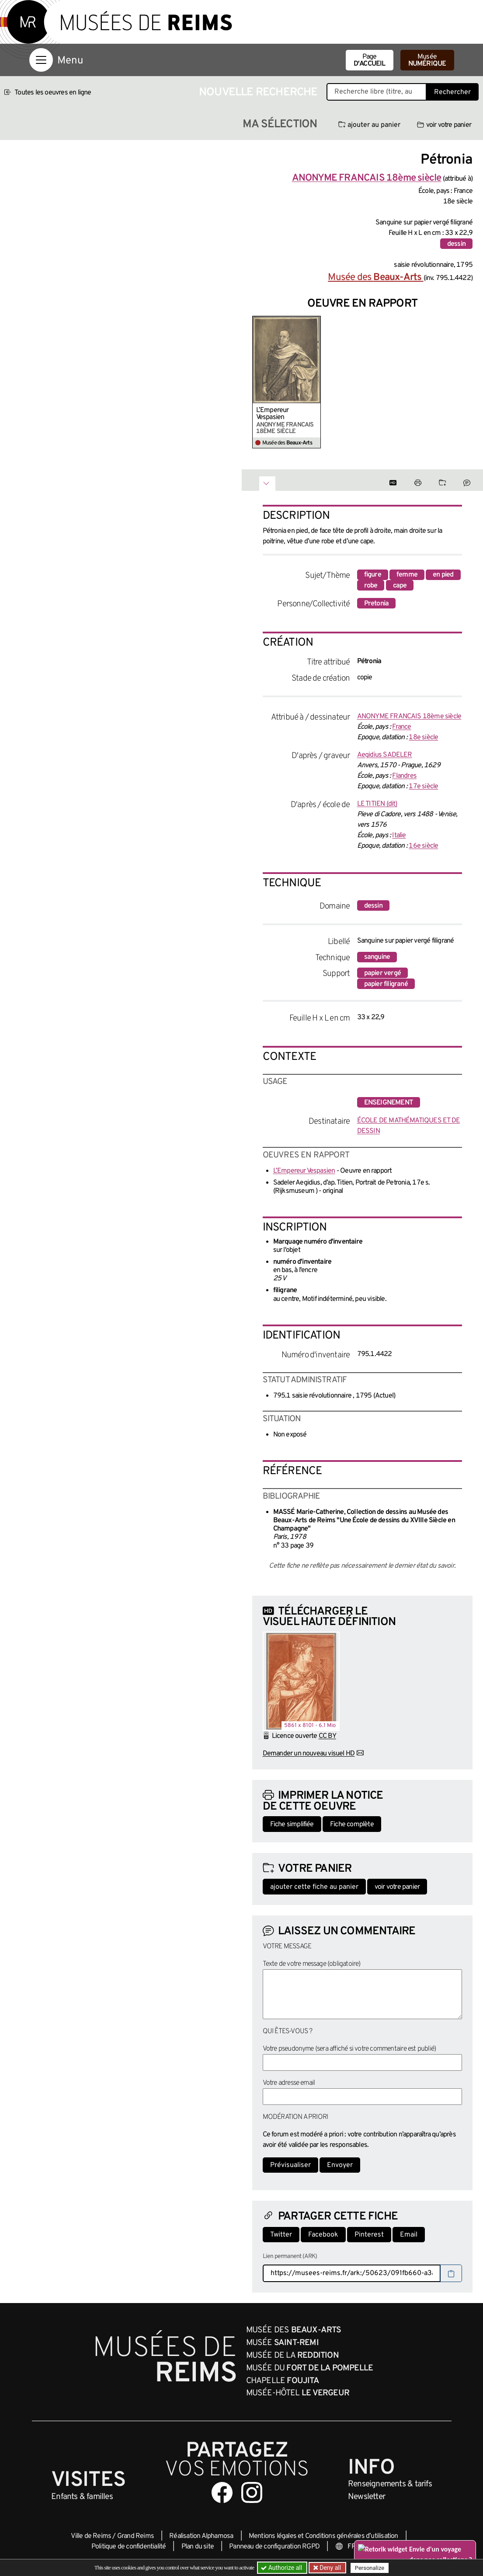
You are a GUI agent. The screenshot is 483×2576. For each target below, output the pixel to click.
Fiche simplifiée (292, 1824)
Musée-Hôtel (297, 2393)
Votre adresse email (289, 2083)
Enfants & (82, 2497)
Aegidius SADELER (384, 755)
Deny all (329, 2567)
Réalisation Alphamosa (201, 2536)
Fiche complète (352, 1824)
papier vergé (382, 973)
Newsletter (366, 2497)
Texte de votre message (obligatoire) (312, 1964)
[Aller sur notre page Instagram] (251, 2492)
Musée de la (292, 2355)
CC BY (327, 1736)
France (401, 727)
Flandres (404, 776)
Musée (427, 60)
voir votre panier (444, 125)
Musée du (309, 2368)
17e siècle (423, 786)
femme (406, 574)
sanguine (377, 957)
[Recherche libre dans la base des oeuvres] (377, 92)
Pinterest (369, 2234)
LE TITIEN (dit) (377, 804)
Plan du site (197, 2546)
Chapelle (282, 2381)
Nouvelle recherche (258, 92)
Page (370, 60)
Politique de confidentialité (128, 2546)
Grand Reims (135, 2536)
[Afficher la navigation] (41, 60)
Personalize (369, 2568)
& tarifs (390, 2484)
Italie (399, 835)
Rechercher (452, 92)
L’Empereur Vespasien (272, 414)
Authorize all (282, 2567)
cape (400, 585)
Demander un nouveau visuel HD (309, 1753)
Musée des (375, 277)
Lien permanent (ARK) (290, 2256)
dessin (456, 244)
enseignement (388, 1102)
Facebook (323, 2234)
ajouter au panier (369, 125)
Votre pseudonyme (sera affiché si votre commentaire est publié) (349, 2049)
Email (408, 2234)
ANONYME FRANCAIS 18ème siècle (409, 716)
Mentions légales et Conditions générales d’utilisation (323, 2536)
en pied (443, 574)
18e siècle (423, 737)
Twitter (281, 2234)
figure (372, 574)
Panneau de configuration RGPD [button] (274, 2546)
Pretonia (376, 603)
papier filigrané (386, 984)
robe (371, 585)
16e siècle (423, 846)
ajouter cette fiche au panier (314, 1887)
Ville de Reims (91, 2536)
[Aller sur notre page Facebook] (222, 2492)
